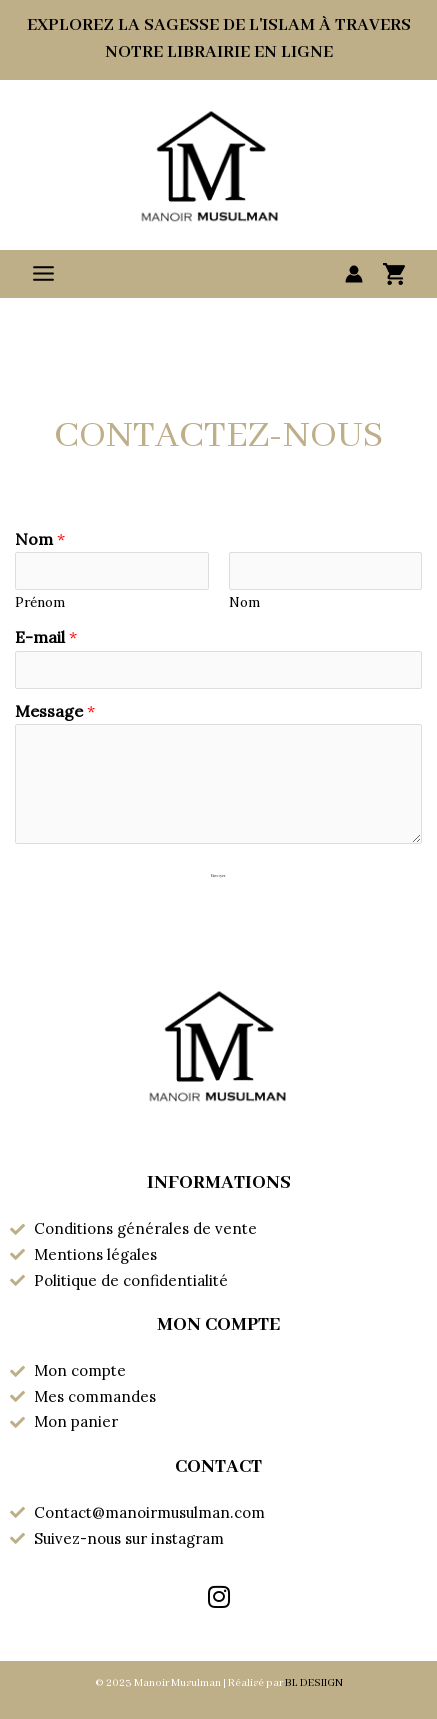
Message (55, 711)
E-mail (46, 637)
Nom (40, 539)
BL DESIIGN (314, 1683)
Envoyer (218, 876)
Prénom (40, 602)
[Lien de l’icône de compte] (354, 274)
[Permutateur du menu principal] (43, 273)
